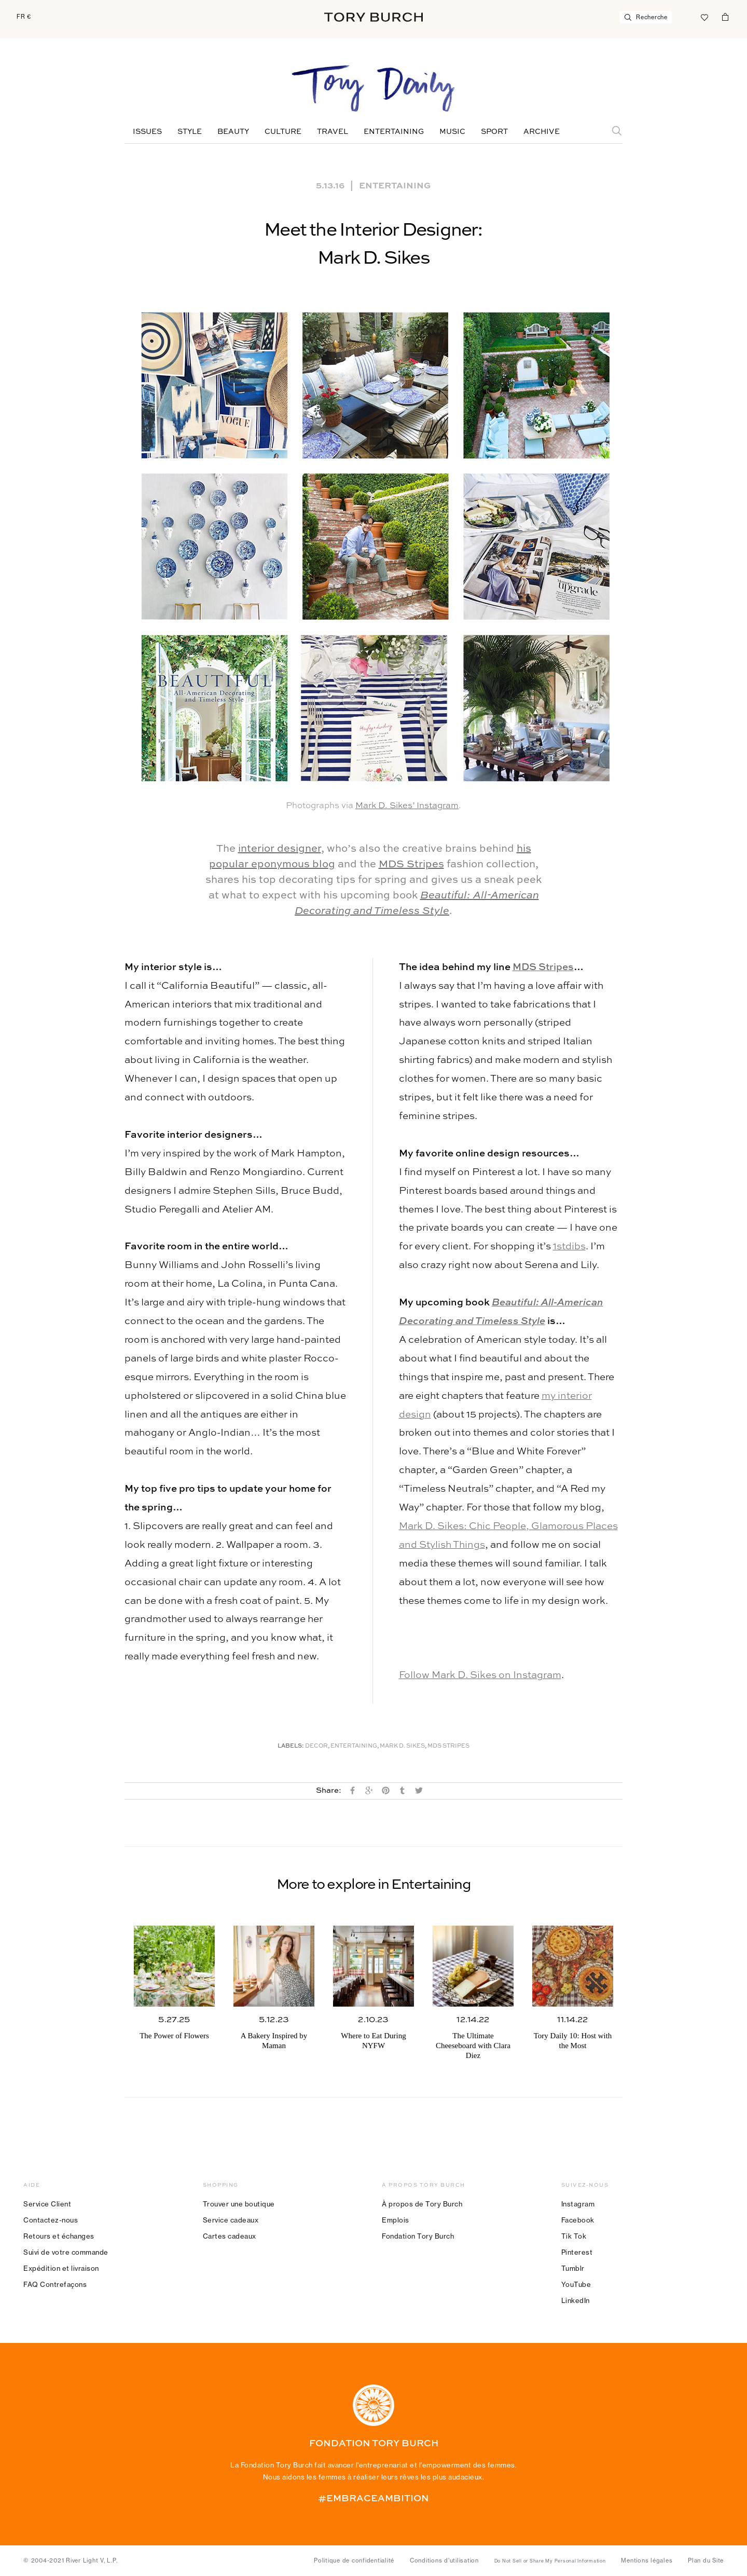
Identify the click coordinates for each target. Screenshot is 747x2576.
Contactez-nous (50, 2220)
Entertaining (394, 131)
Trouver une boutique (239, 2204)
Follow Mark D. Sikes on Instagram (480, 1675)
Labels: (291, 1746)
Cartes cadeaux (229, 2236)
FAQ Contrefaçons (55, 2284)
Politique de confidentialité (354, 2560)
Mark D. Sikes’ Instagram (407, 805)
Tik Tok (574, 2236)
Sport (494, 131)
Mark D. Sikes (402, 1746)
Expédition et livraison (61, 2268)
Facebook (577, 2220)
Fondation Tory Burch (418, 2236)
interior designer (279, 849)
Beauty (233, 131)
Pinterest (577, 2252)
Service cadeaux (231, 2220)
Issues (147, 131)
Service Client (47, 2204)
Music (452, 131)
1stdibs (569, 1246)
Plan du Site (706, 2560)
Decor (316, 1746)
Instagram (578, 2204)
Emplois (395, 2220)
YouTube (576, 2284)
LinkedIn (575, 2300)
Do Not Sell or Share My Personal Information (550, 2561)
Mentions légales (646, 2560)
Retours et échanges (58, 2236)
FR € (24, 16)
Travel (332, 131)
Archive (541, 131)
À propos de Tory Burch (422, 2204)
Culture (283, 131)
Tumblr (573, 2268)
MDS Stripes (411, 865)
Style (189, 131)
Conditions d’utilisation (444, 2560)
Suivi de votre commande (65, 2252)
